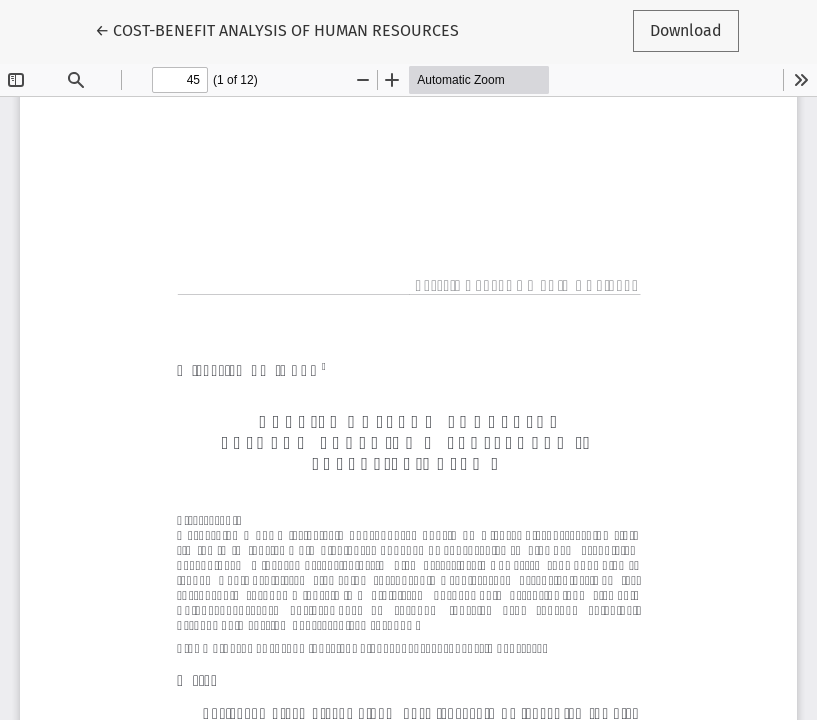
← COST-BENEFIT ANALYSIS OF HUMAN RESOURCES (277, 29)
